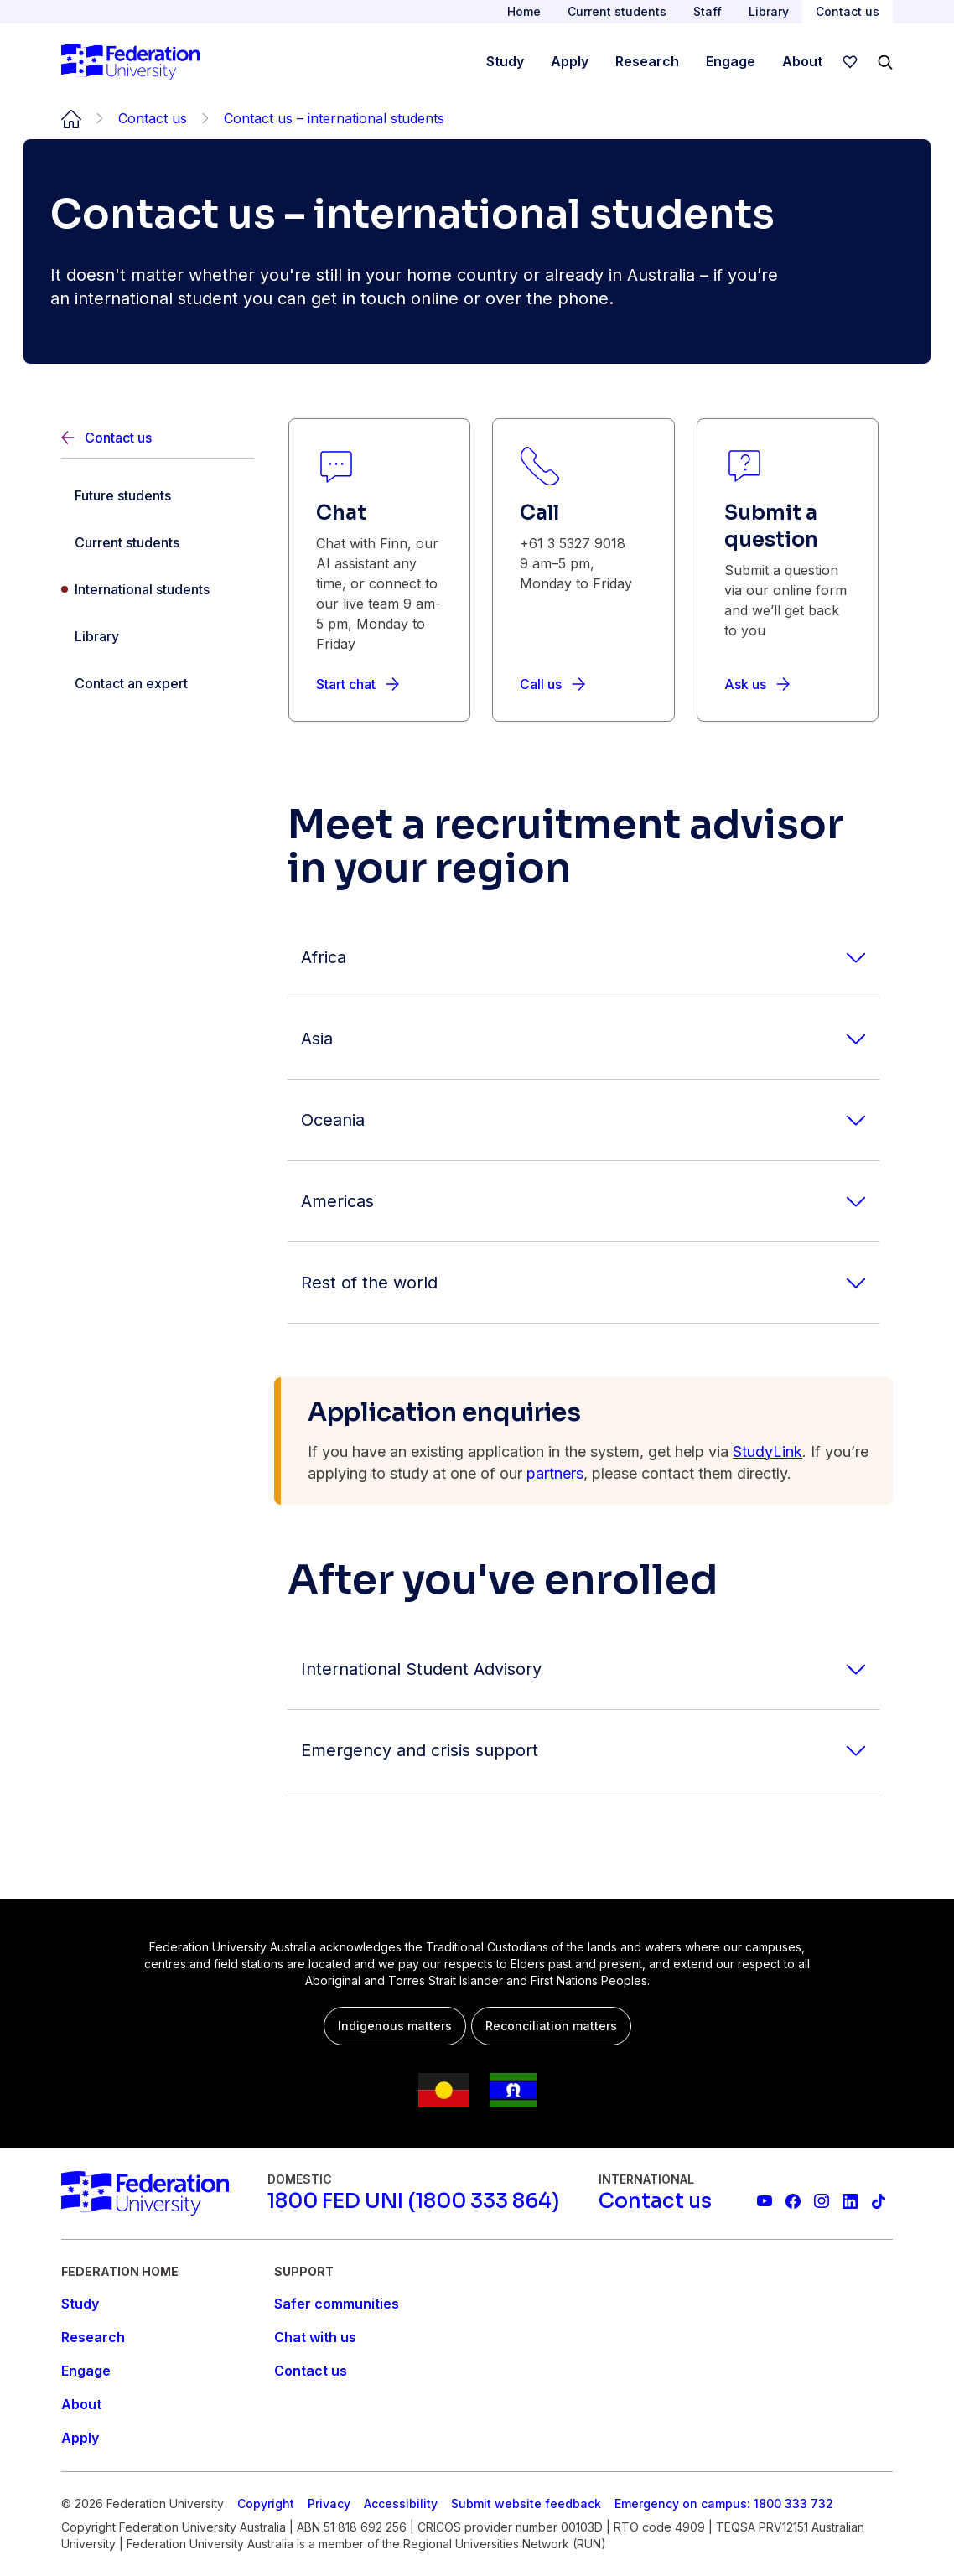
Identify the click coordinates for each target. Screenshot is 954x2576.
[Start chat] (357, 684)
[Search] (885, 62)
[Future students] (157, 495)
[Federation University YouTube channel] (764, 2201)
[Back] (157, 438)
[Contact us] (655, 2201)
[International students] (157, 589)
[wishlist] (850, 62)
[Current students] (157, 542)
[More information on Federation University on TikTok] (878, 2201)
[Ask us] (757, 684)
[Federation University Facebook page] (793, 2201)
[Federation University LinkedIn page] (850, 2201)
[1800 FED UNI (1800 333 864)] (413, 2201)
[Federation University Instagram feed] (821, 2201)
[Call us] (552, 684)
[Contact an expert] (157, 683)
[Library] (157, 636)
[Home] (130, 62)
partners (554, 1473)
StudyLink (767, 1451)
